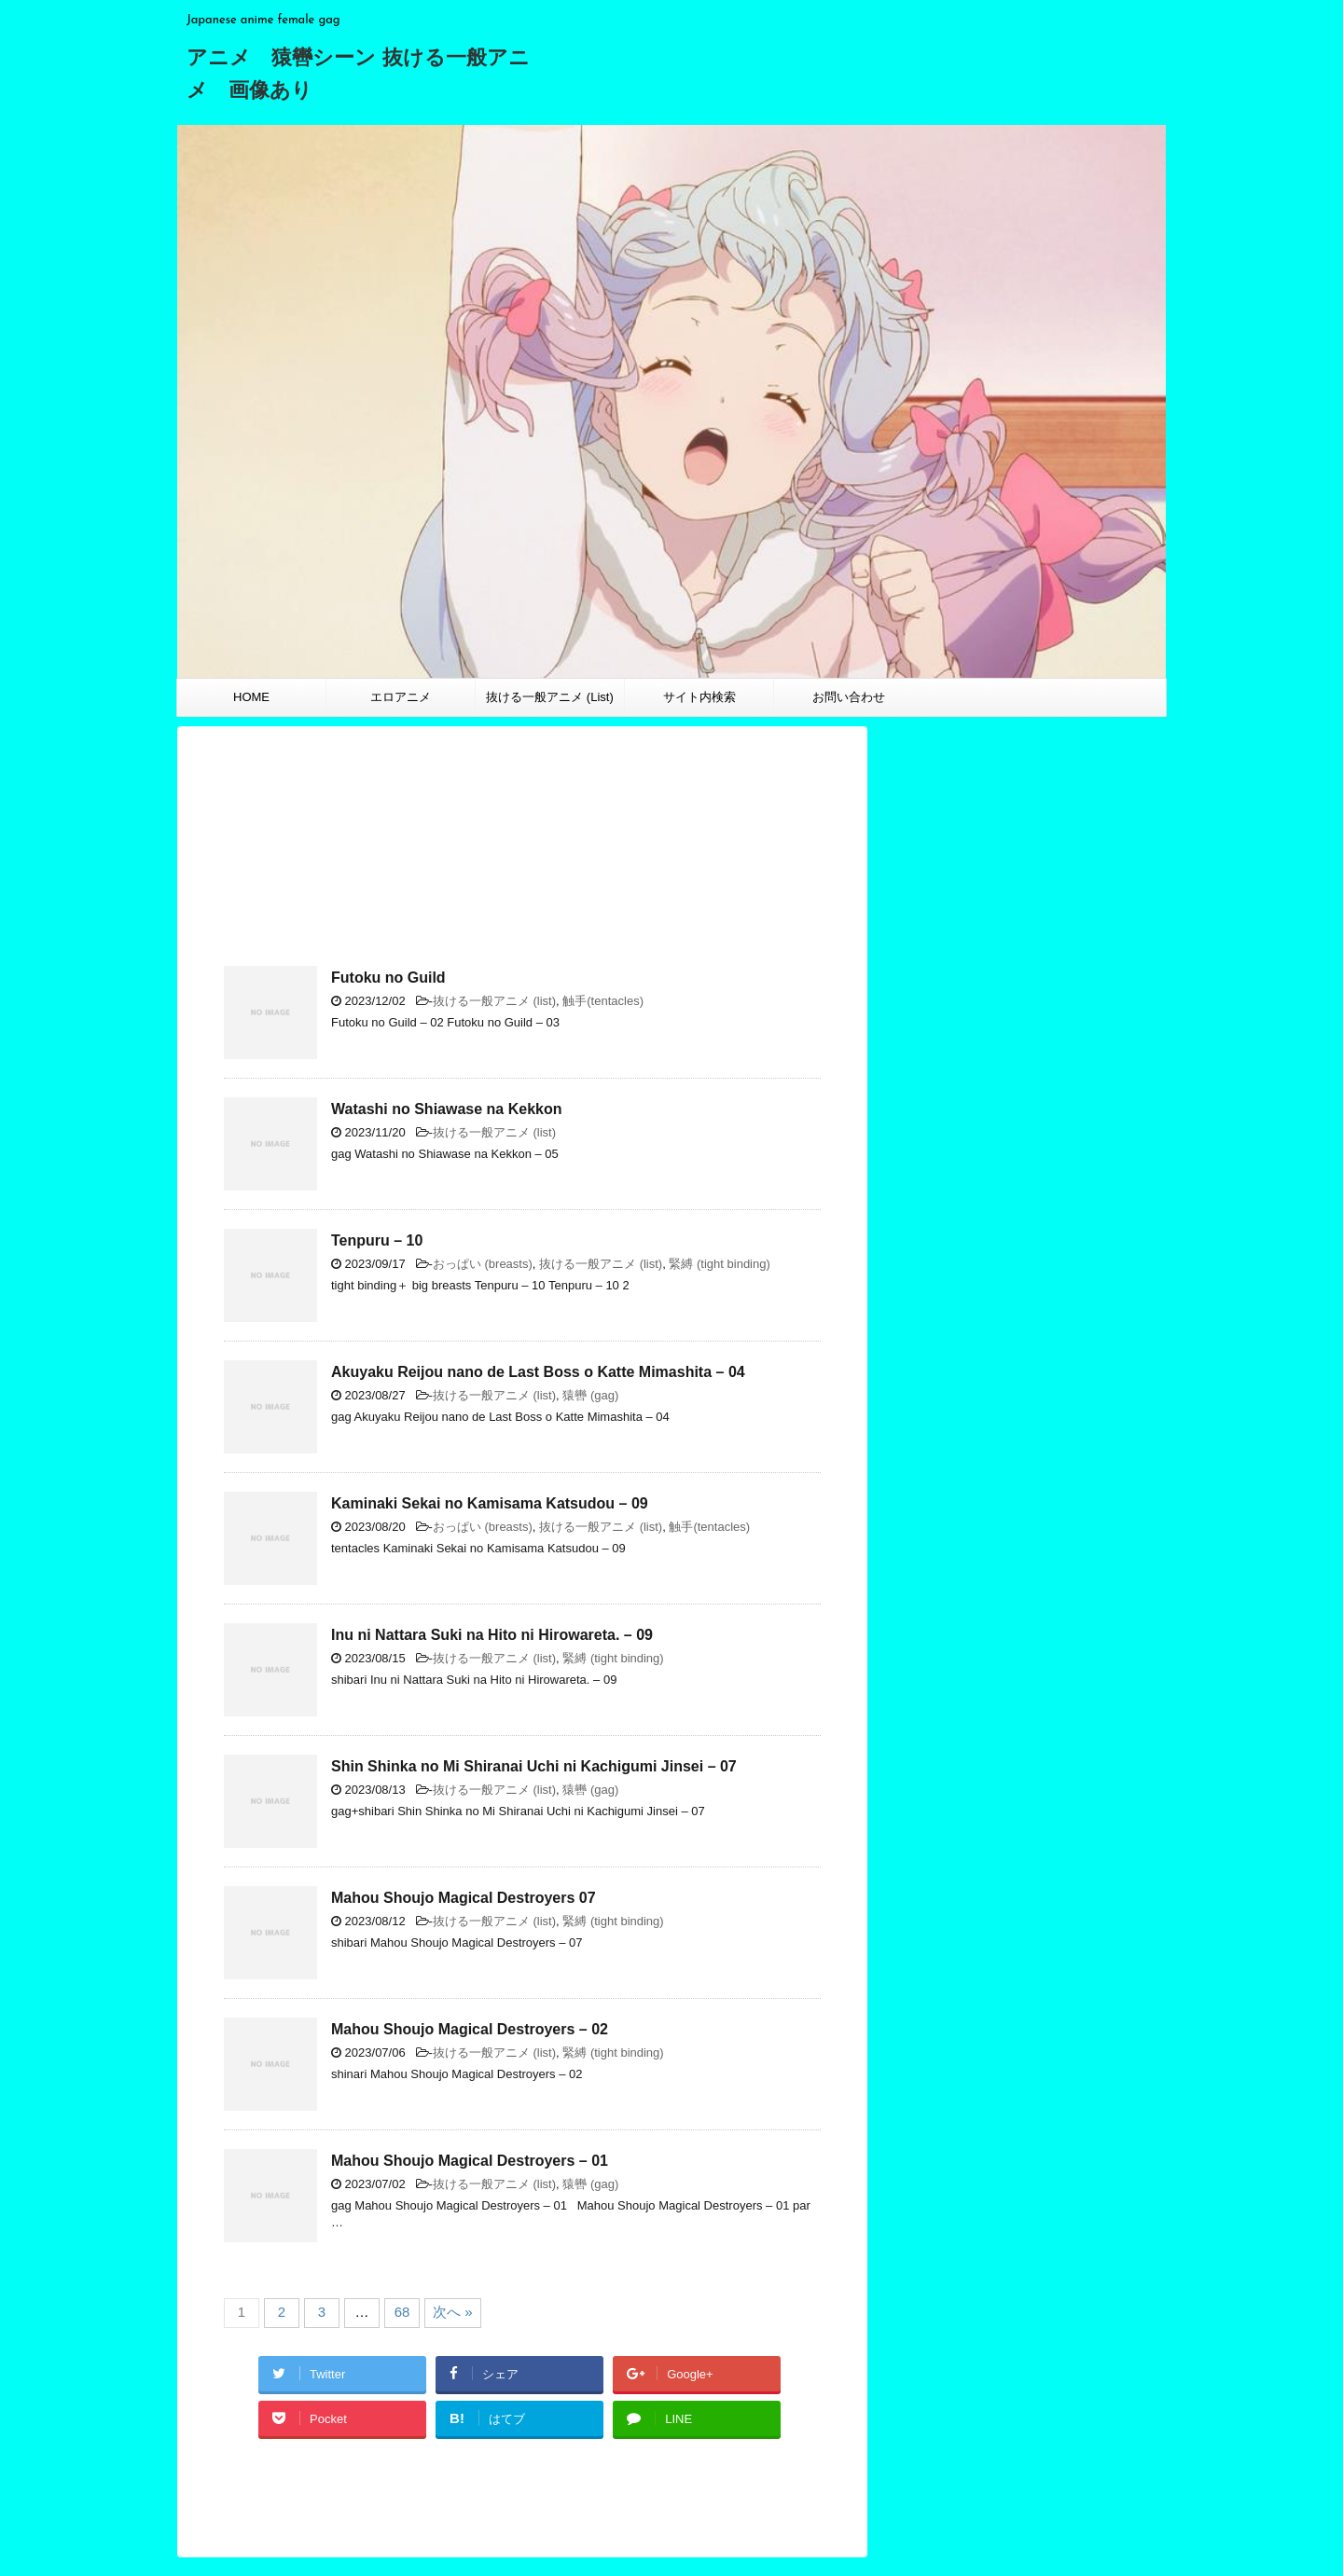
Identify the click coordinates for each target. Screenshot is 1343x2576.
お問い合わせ (848, 697)
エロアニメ (400, 697)
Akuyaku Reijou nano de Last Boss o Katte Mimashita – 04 (538, 1372)
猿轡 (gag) (590, 1395)
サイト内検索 (699, 697)
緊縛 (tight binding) (719, 1264)
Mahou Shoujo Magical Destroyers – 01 (469, 2161)
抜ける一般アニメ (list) (494, 1001)
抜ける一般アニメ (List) (550, 697)
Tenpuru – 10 (376, 1240)
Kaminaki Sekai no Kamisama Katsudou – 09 (489, 1503)
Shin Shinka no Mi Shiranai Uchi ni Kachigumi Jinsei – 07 (534, 1766)
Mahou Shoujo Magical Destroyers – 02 (469, 2029)
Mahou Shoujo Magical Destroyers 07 (463, 1898)
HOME (251, 697)
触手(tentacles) (603, 1001)
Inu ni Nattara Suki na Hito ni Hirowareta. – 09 (492, 1635)
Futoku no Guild (388, 977)
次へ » (453, 2312)
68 (402, 2312)
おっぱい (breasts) (483, 1264)
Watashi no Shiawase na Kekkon (446, 1109)
